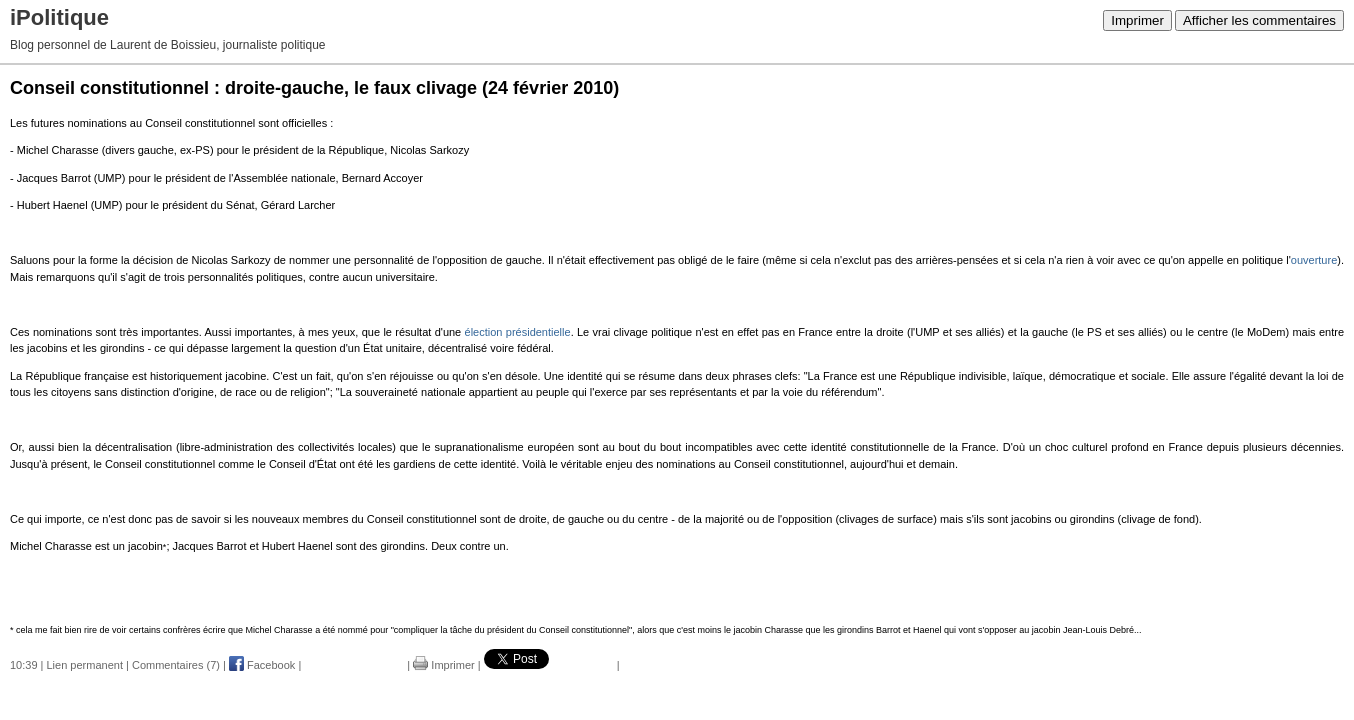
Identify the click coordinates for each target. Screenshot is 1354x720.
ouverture (1314, 260)
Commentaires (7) (176, 665)
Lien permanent (85, 665)
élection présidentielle (518, 332)
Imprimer (1137, 20)
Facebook (262, 665)
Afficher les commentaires (1259, 20)
